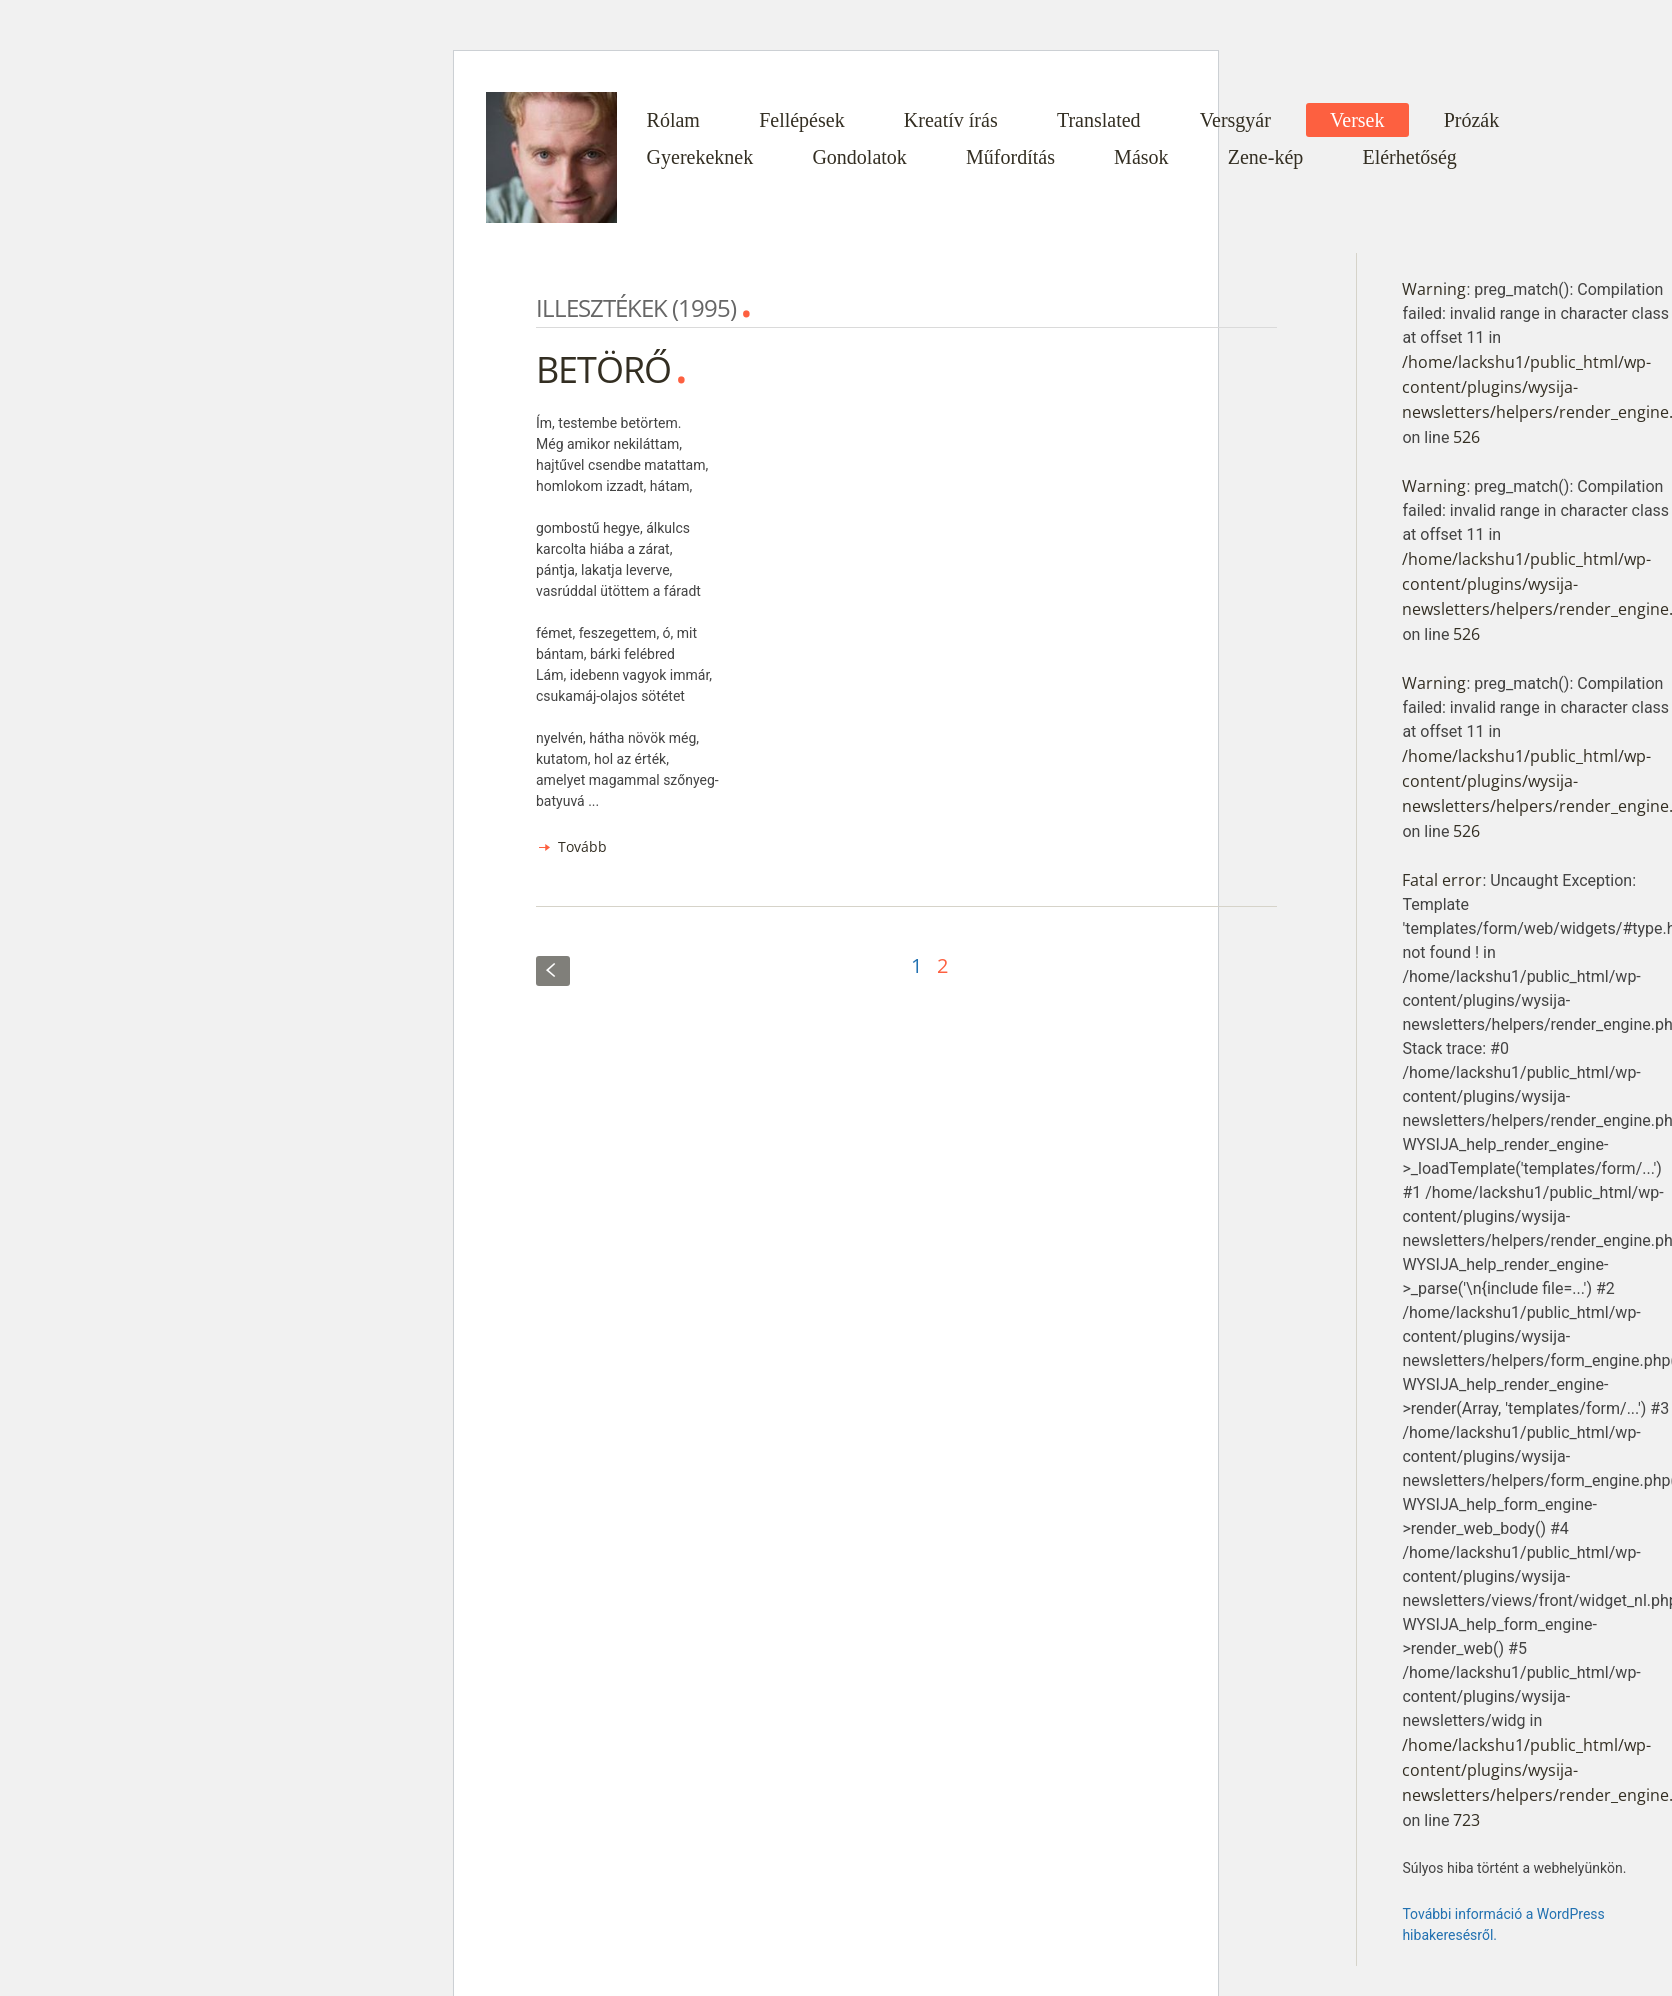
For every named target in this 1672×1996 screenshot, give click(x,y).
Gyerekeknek (700, 157)
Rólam (673, 120)
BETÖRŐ (603, 369)
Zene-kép (1266, 157)
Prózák (1472, 120)
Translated (1099, 120)
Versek (1357, 120)
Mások (1141, 157)
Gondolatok (859, 157)
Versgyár (1235, 120)
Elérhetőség (1409, 157)
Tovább (582, 846)
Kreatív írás (951, 120)
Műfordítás (1010, 157)
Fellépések (802, 120)
